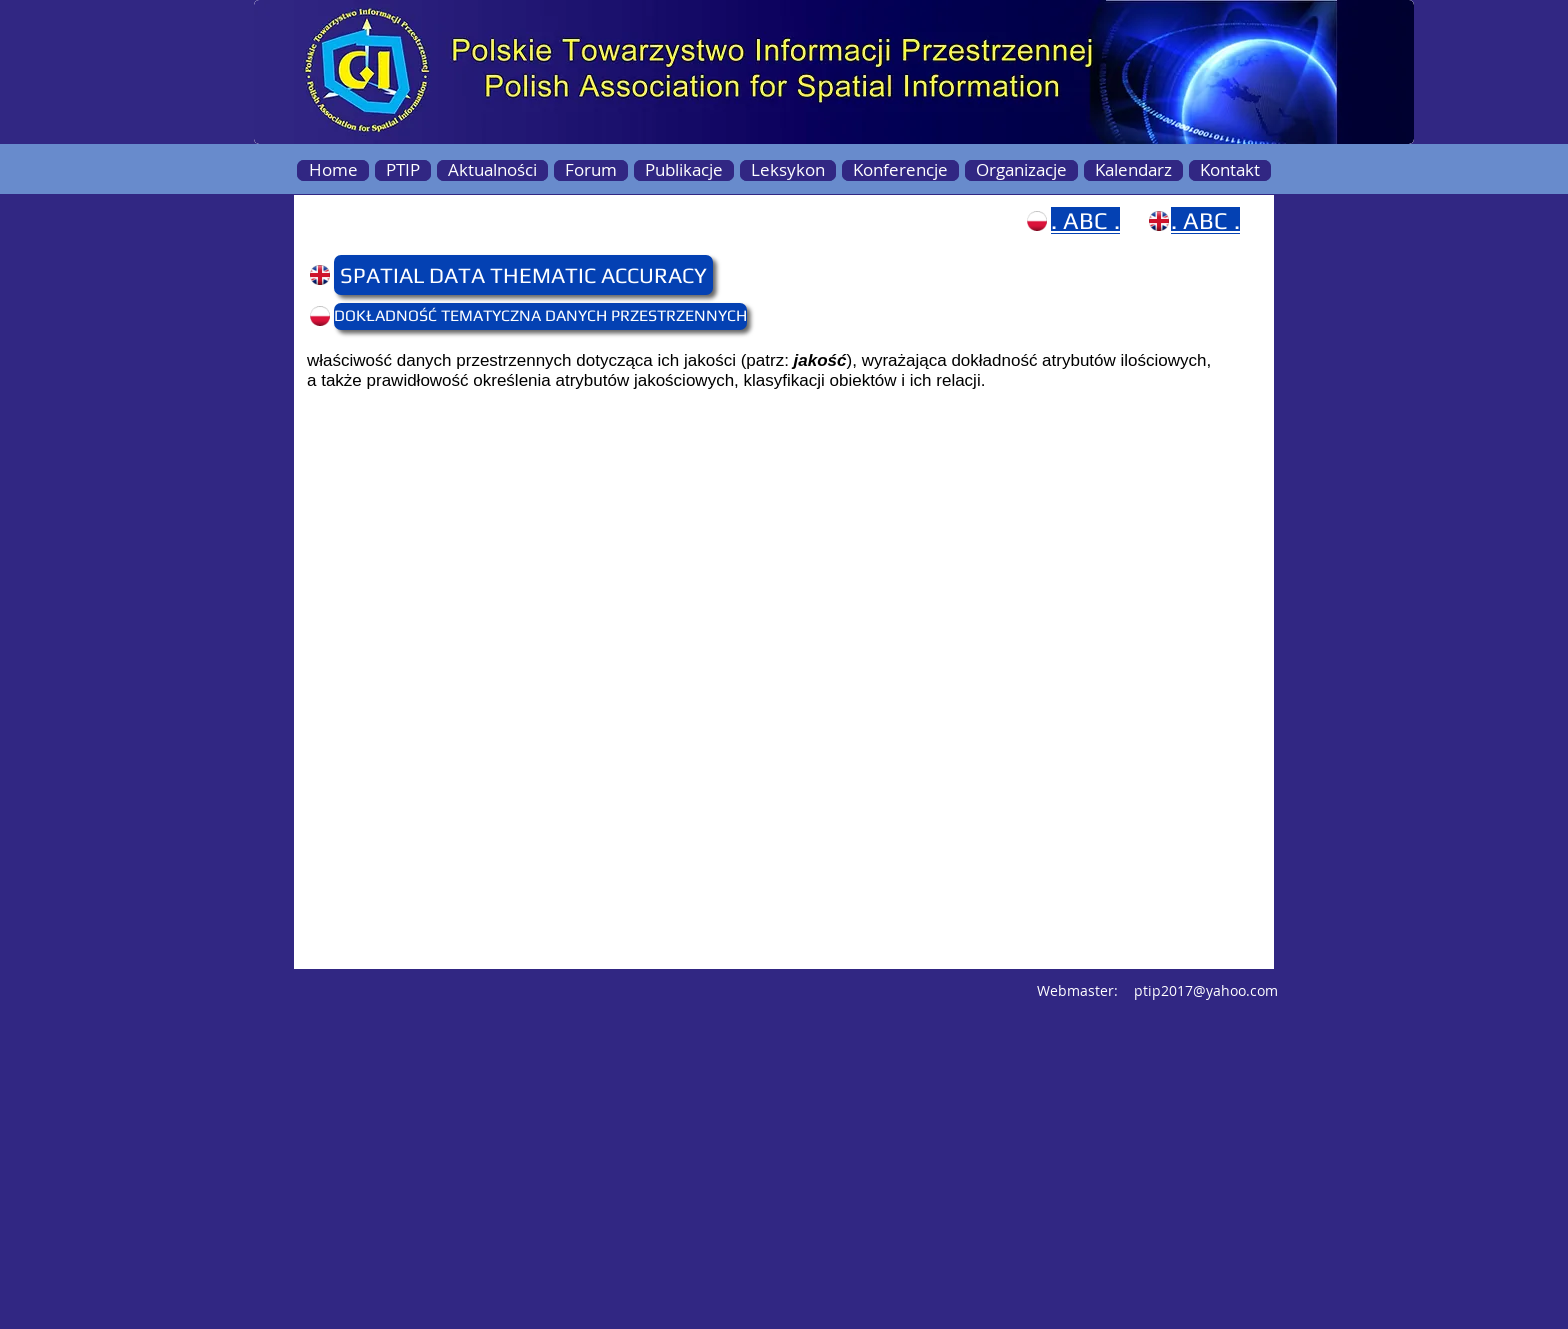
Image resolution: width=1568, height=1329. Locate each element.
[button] (372, 275)
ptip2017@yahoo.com (1206, 990)
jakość (820, 360)
